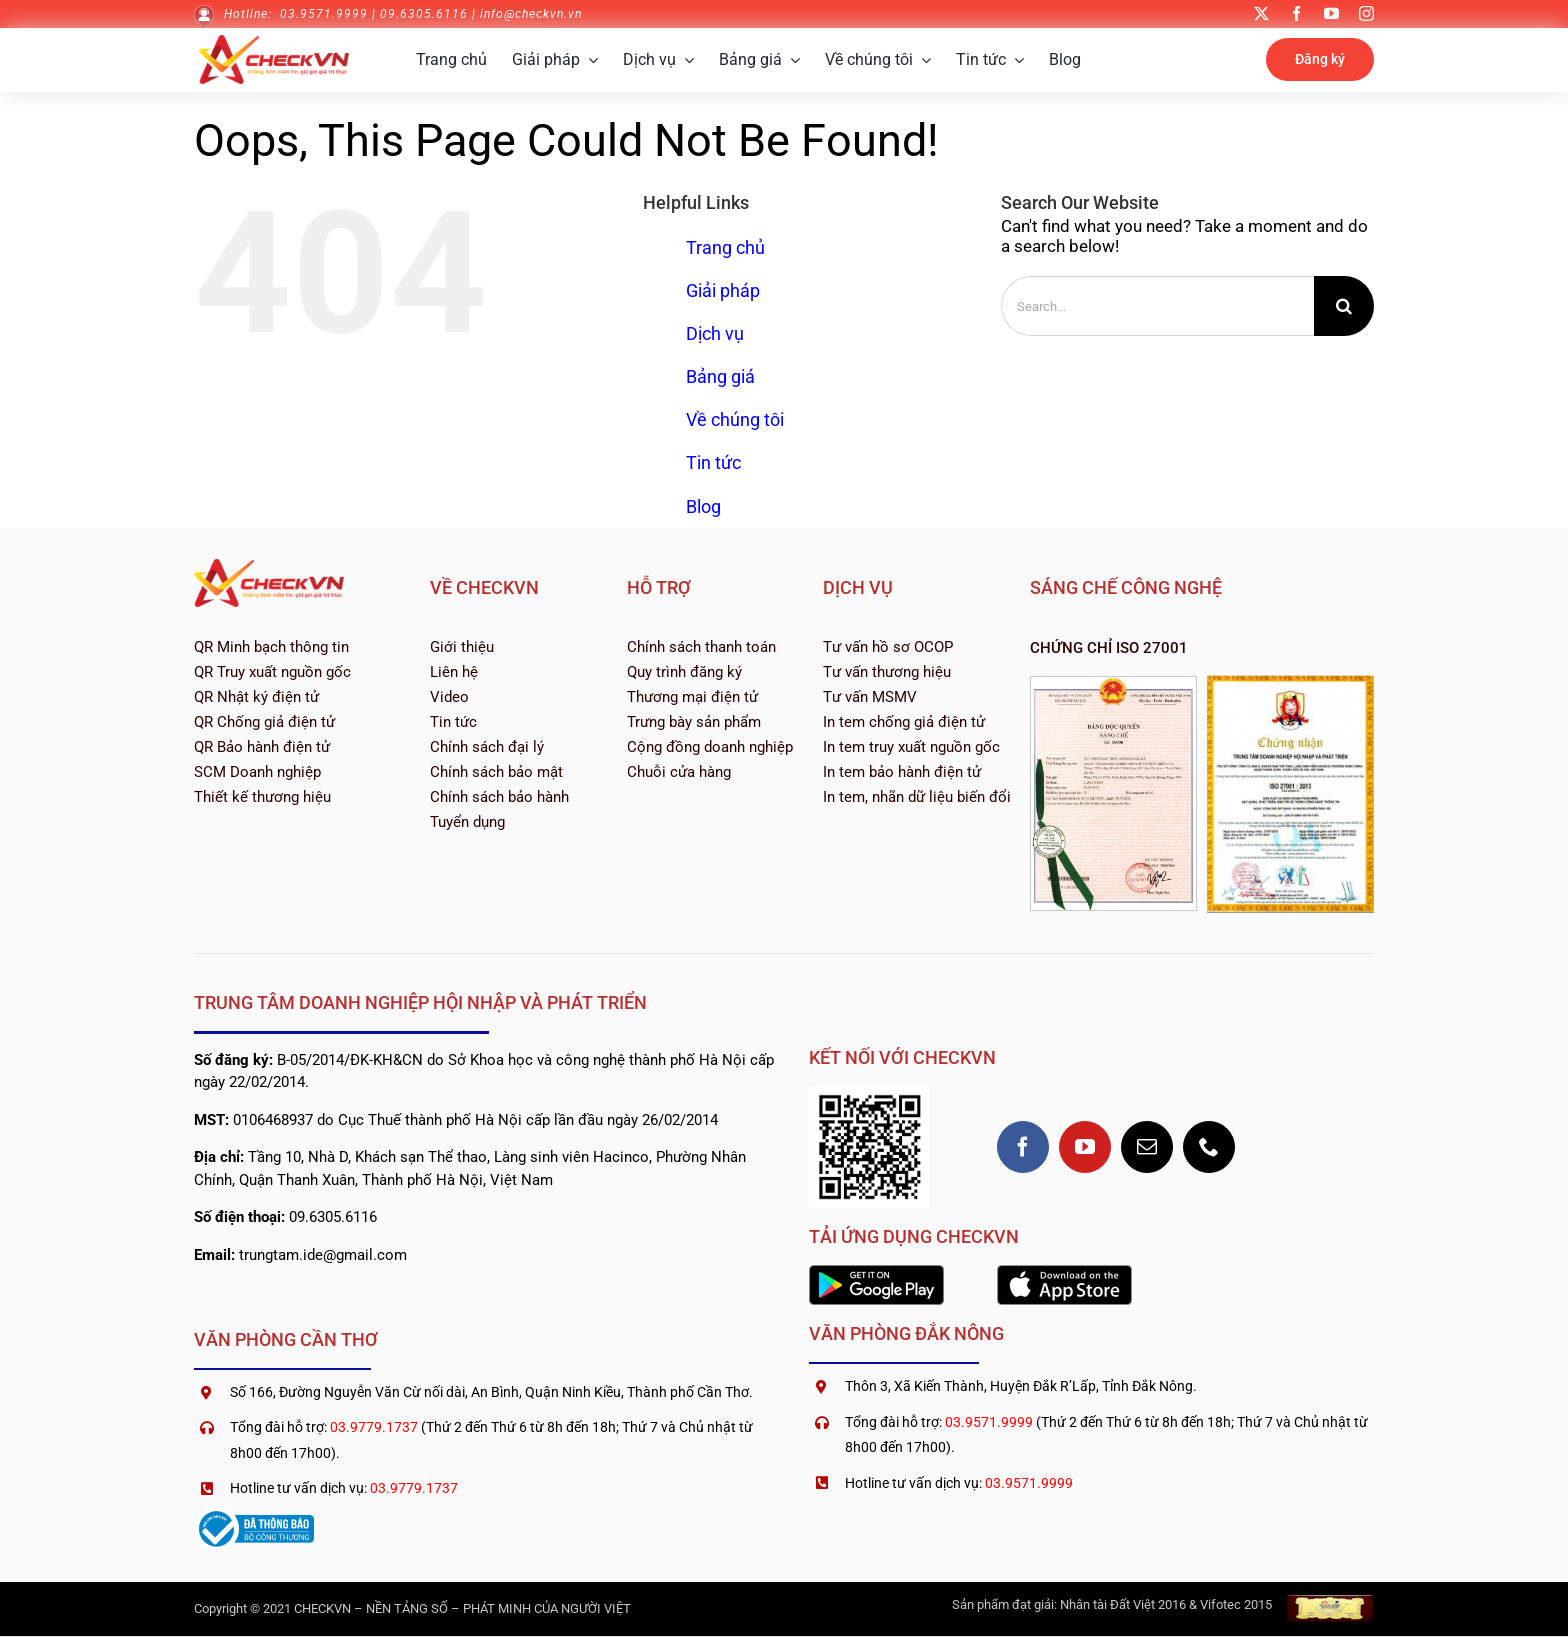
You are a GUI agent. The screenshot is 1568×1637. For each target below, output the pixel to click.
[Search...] (1157, 306)
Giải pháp (723, 290)
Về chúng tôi (735, 419)
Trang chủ (725, 247)
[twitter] (1261, 13)
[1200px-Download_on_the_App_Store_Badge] (1064, 1273)
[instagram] (1366, 13)
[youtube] (1331, 13)
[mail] (1147, 1147)
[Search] (1344, 306)
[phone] (1209, 1147)
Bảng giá (720, 376)
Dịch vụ (715, 333)
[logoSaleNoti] (254, 1514)
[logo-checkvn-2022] (274, 43)
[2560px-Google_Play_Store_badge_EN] (876, 1273)
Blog (703, 506)
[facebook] (1296, 13)
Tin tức (713, 462)
